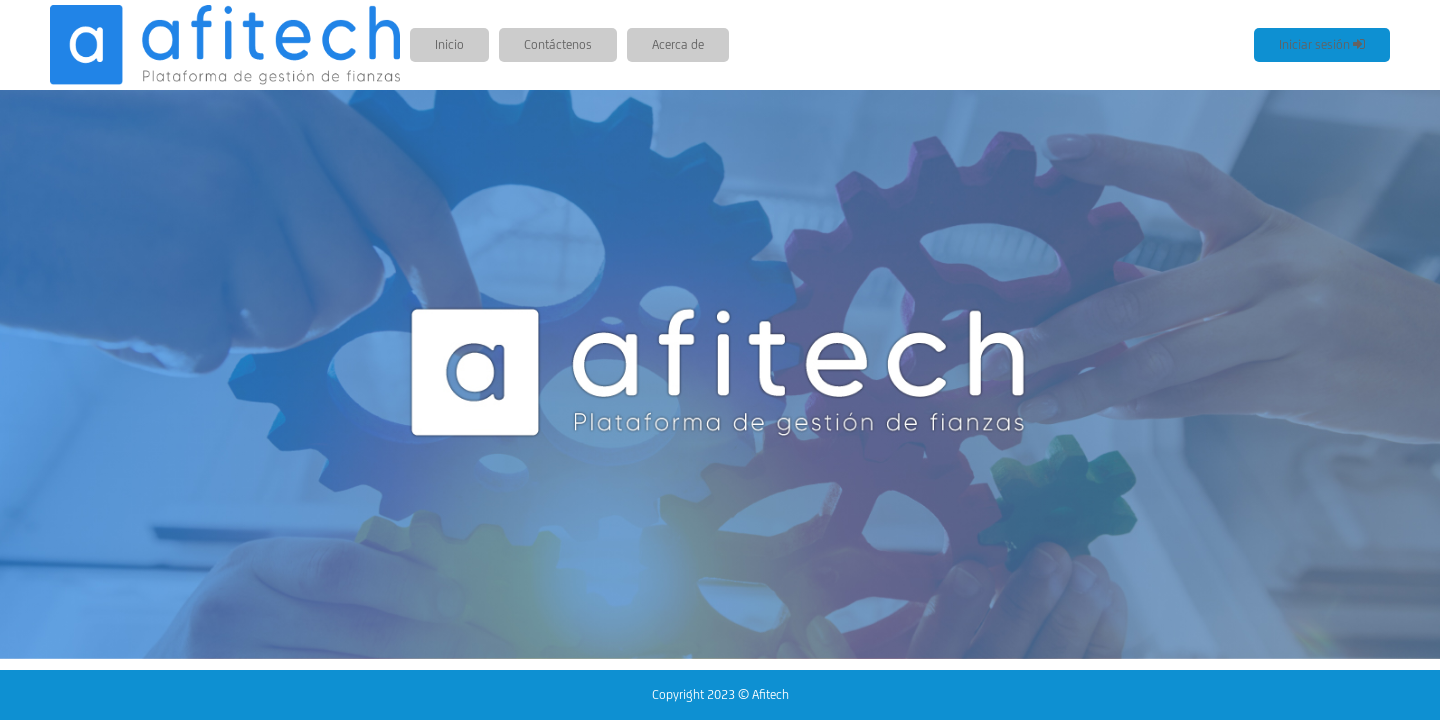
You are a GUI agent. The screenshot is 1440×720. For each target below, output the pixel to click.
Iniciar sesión (1322, 44)
